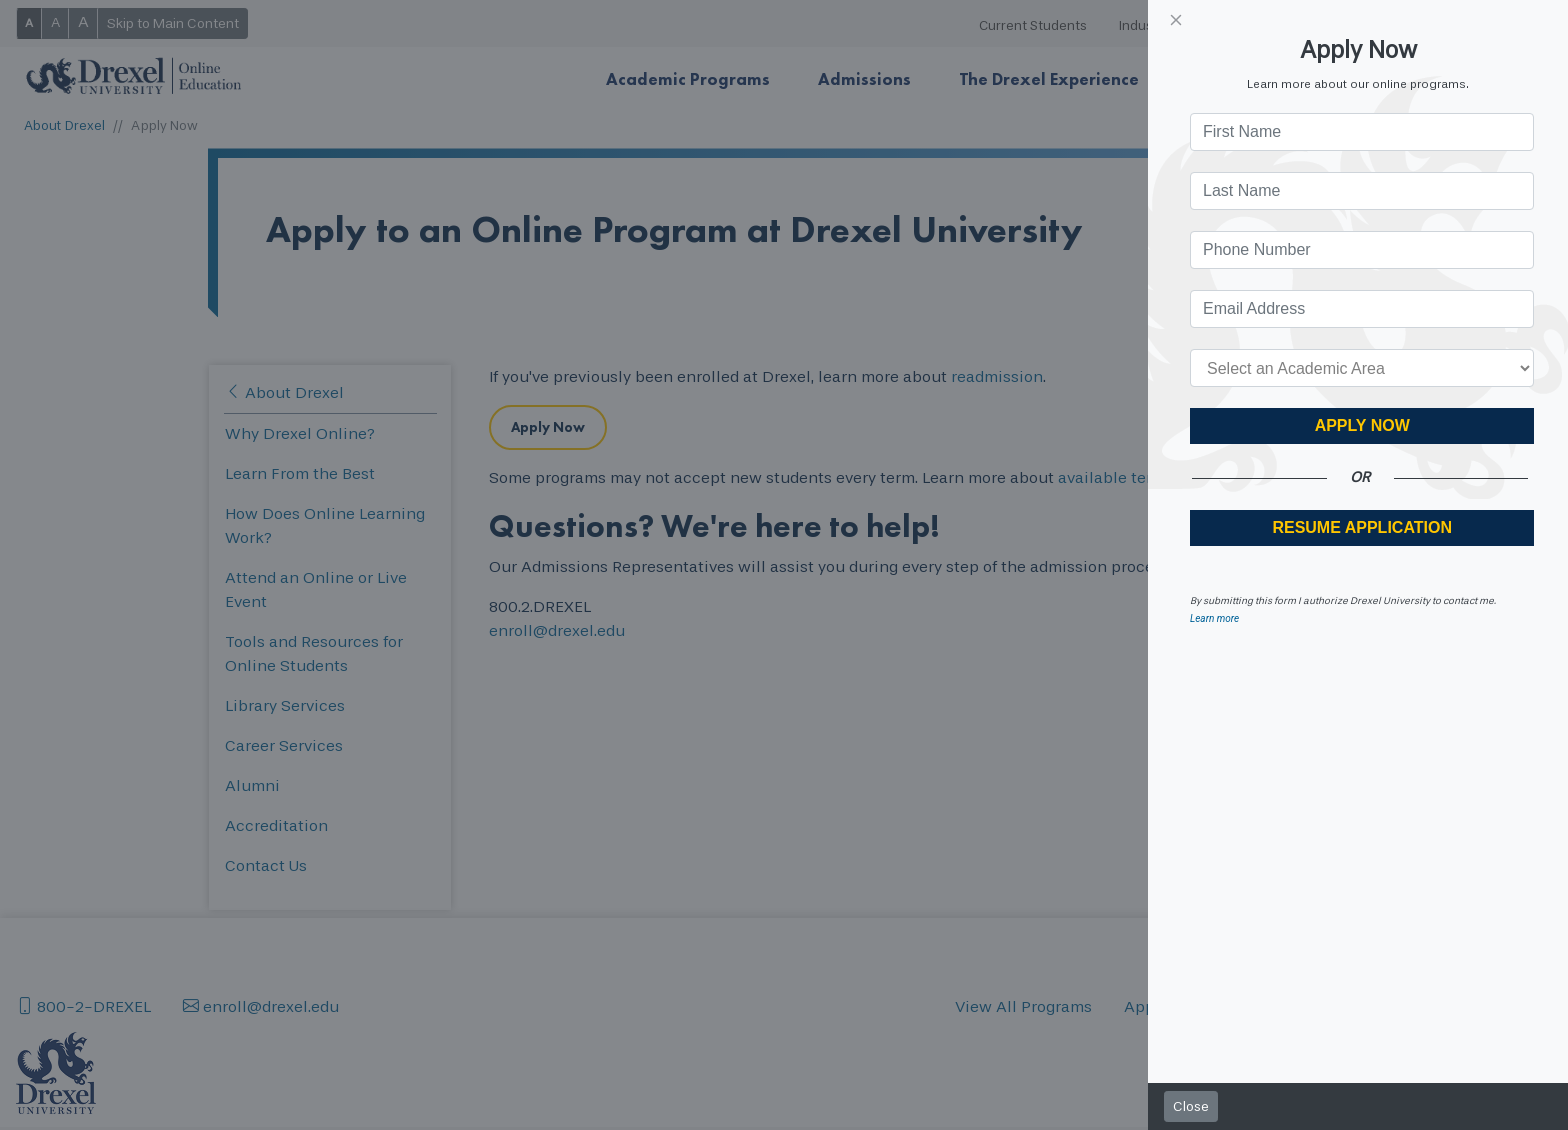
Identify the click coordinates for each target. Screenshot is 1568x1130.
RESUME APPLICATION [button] (1362, 527)
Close (1191, 1106)
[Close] (1176, 20)
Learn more (1214, 618)
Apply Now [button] (1362, 425)
